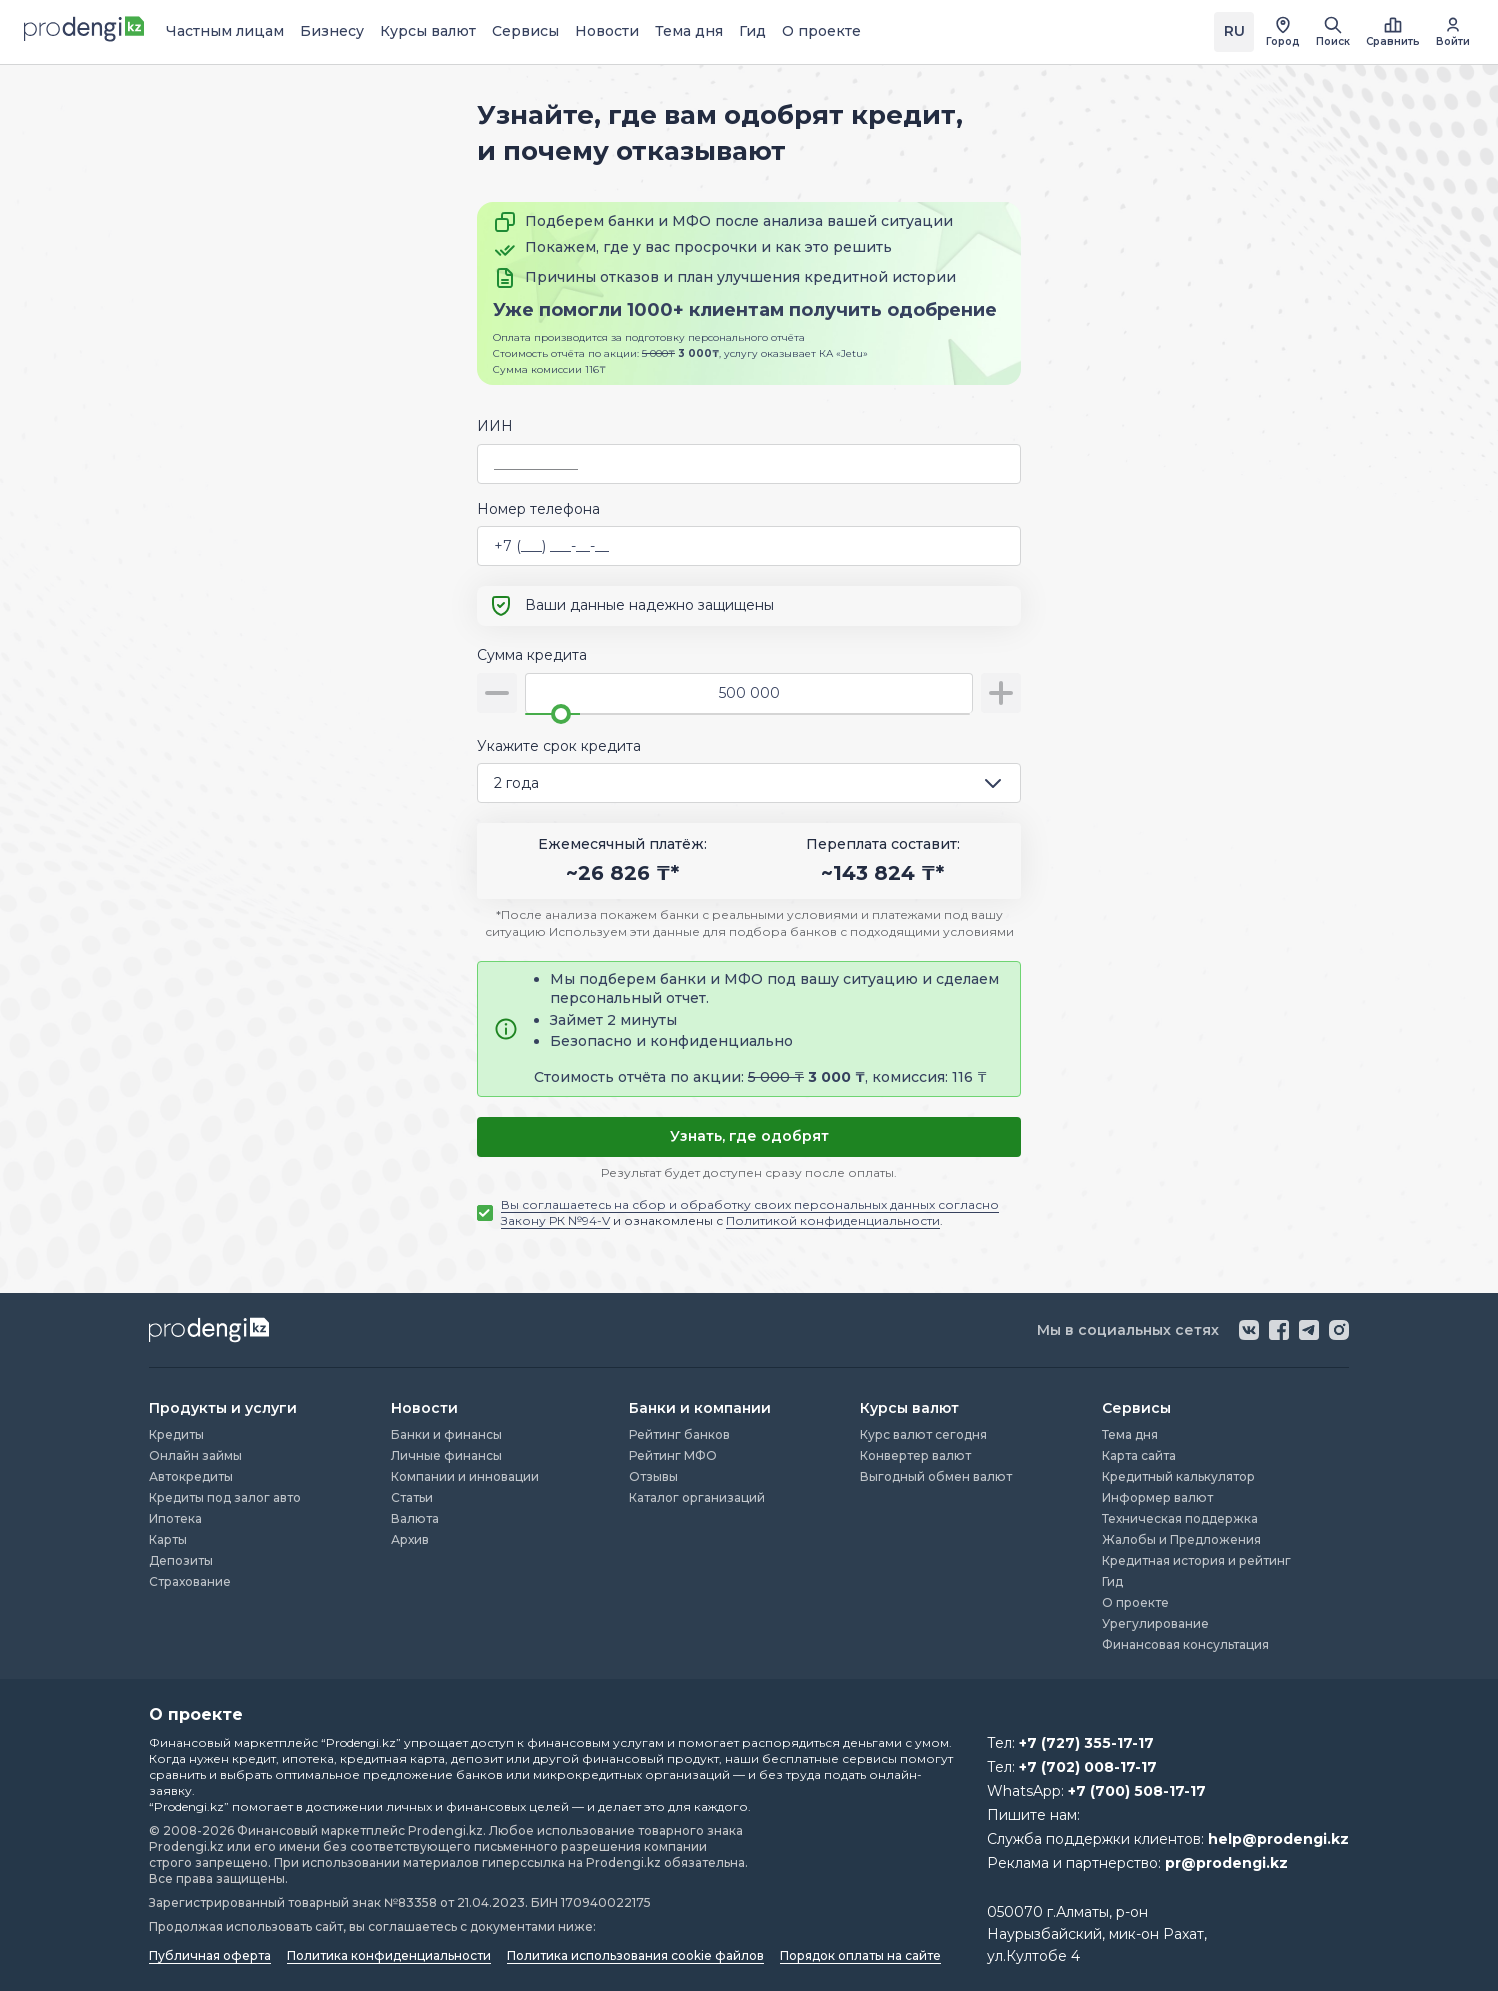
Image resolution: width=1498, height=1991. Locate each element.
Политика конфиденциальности (389, 1955)
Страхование (190, 1581)
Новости (607, 31)
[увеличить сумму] (1001, 693)
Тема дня (689, 31)
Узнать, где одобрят (749, 1136)
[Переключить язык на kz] (1234, 32)
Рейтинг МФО (673, 1455)
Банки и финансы (446, 1434)
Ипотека (175, 1518)
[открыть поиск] (1333, 32)
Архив (410, 1539)
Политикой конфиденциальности (833, 1220)
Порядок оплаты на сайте (860, 1955)
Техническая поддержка (1180, 1518)
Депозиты (181, 1560)
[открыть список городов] (1283, 32)
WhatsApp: (1096, 1791)
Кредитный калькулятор (1178, 1476)
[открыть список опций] (997, 783)
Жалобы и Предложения (1181, 1539)
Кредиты (176, 1434)
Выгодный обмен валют (936, 1476)
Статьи (412, 1497)
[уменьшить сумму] (497, 693)
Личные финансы (446, 1455)
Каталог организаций (697, 1497)
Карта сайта (1139, 1455)
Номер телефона (538, 509)
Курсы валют (428, 31)
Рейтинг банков (679, 1434)
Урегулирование (1155, 1623)
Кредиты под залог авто (225, 1497)
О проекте (821, 31)
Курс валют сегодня (923, 1434)
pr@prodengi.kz (1226, 1863)
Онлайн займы (195, 1455)
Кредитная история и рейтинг (1196, 1560)
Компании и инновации (465, 1476)
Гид (752, 31)
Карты (168, 1539)
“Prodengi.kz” (361, 1742)
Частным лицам (225, 31)
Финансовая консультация (1185, 1644)
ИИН (495, 426)
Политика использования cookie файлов (635, 1955)
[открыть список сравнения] (1393, 32)
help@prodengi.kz (1278, 1839)
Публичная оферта (210, 1955)
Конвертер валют (915, 1455)
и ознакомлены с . (750, 1212)
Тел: (1070, 1743)
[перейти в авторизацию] (1453, 32)
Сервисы (525, 31)
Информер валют (1157, 1497)
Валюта (415, 1518)
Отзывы (653, 1476)
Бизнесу (332, 31)
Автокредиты (191, 1476)
